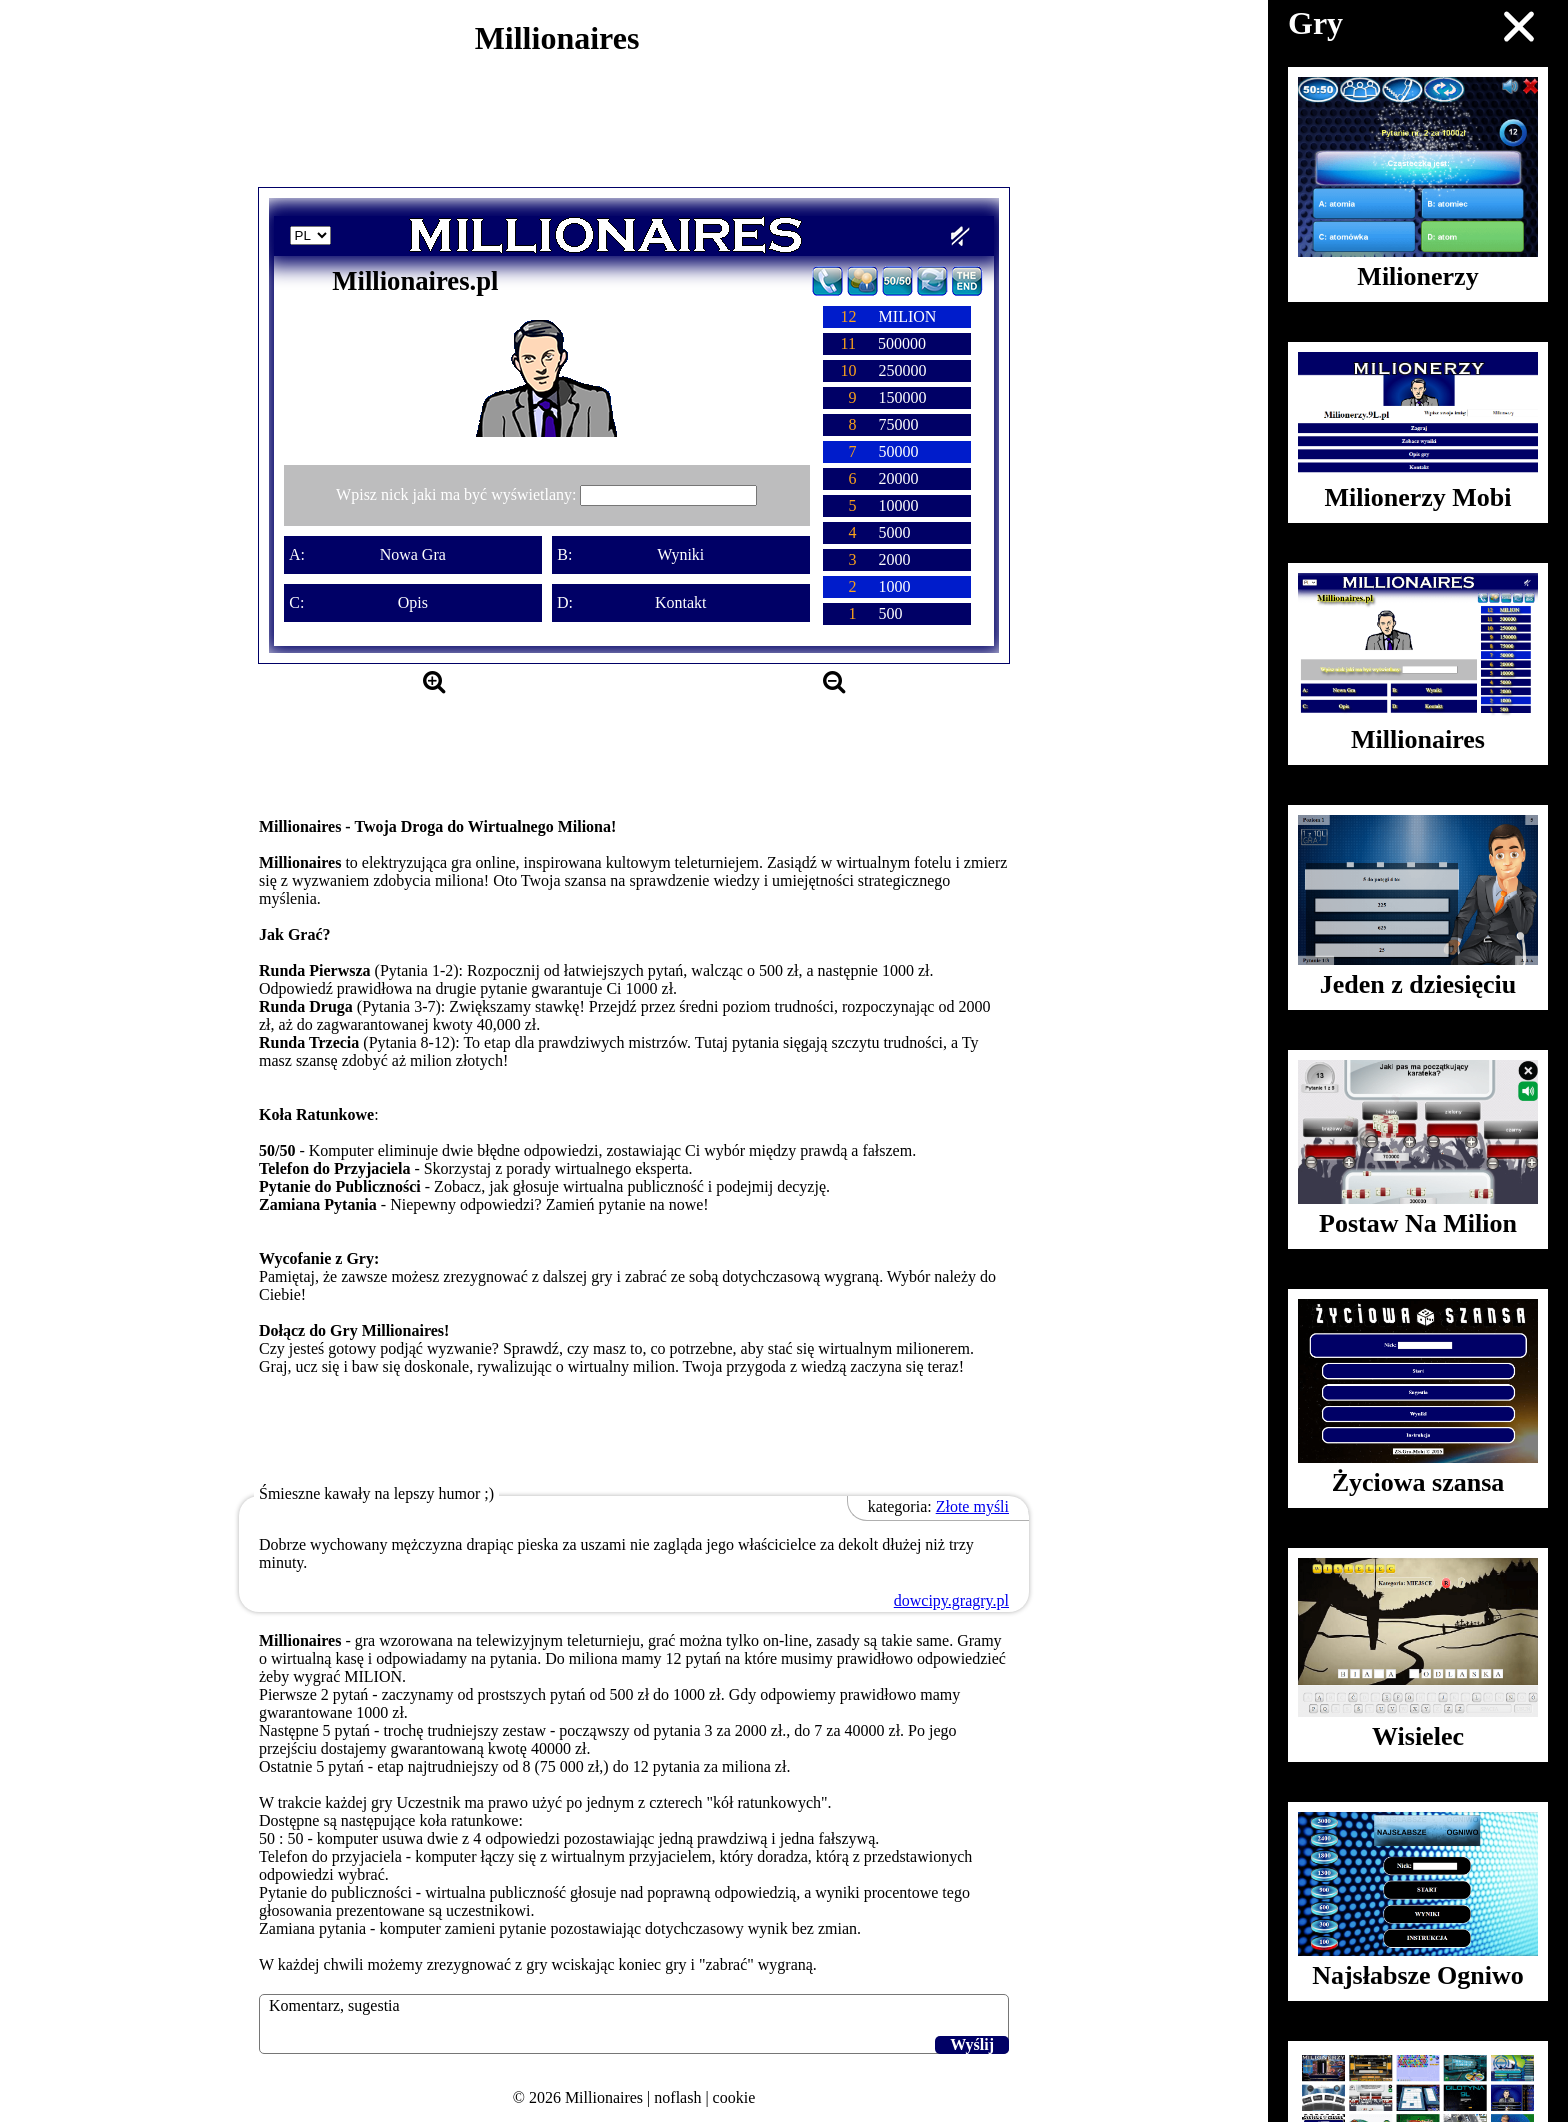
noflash (677, 2097)
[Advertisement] (634, 132)
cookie (734, 2097)
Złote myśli (972, 1506)
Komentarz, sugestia (334, 2005)
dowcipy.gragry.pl (951, 1600)
